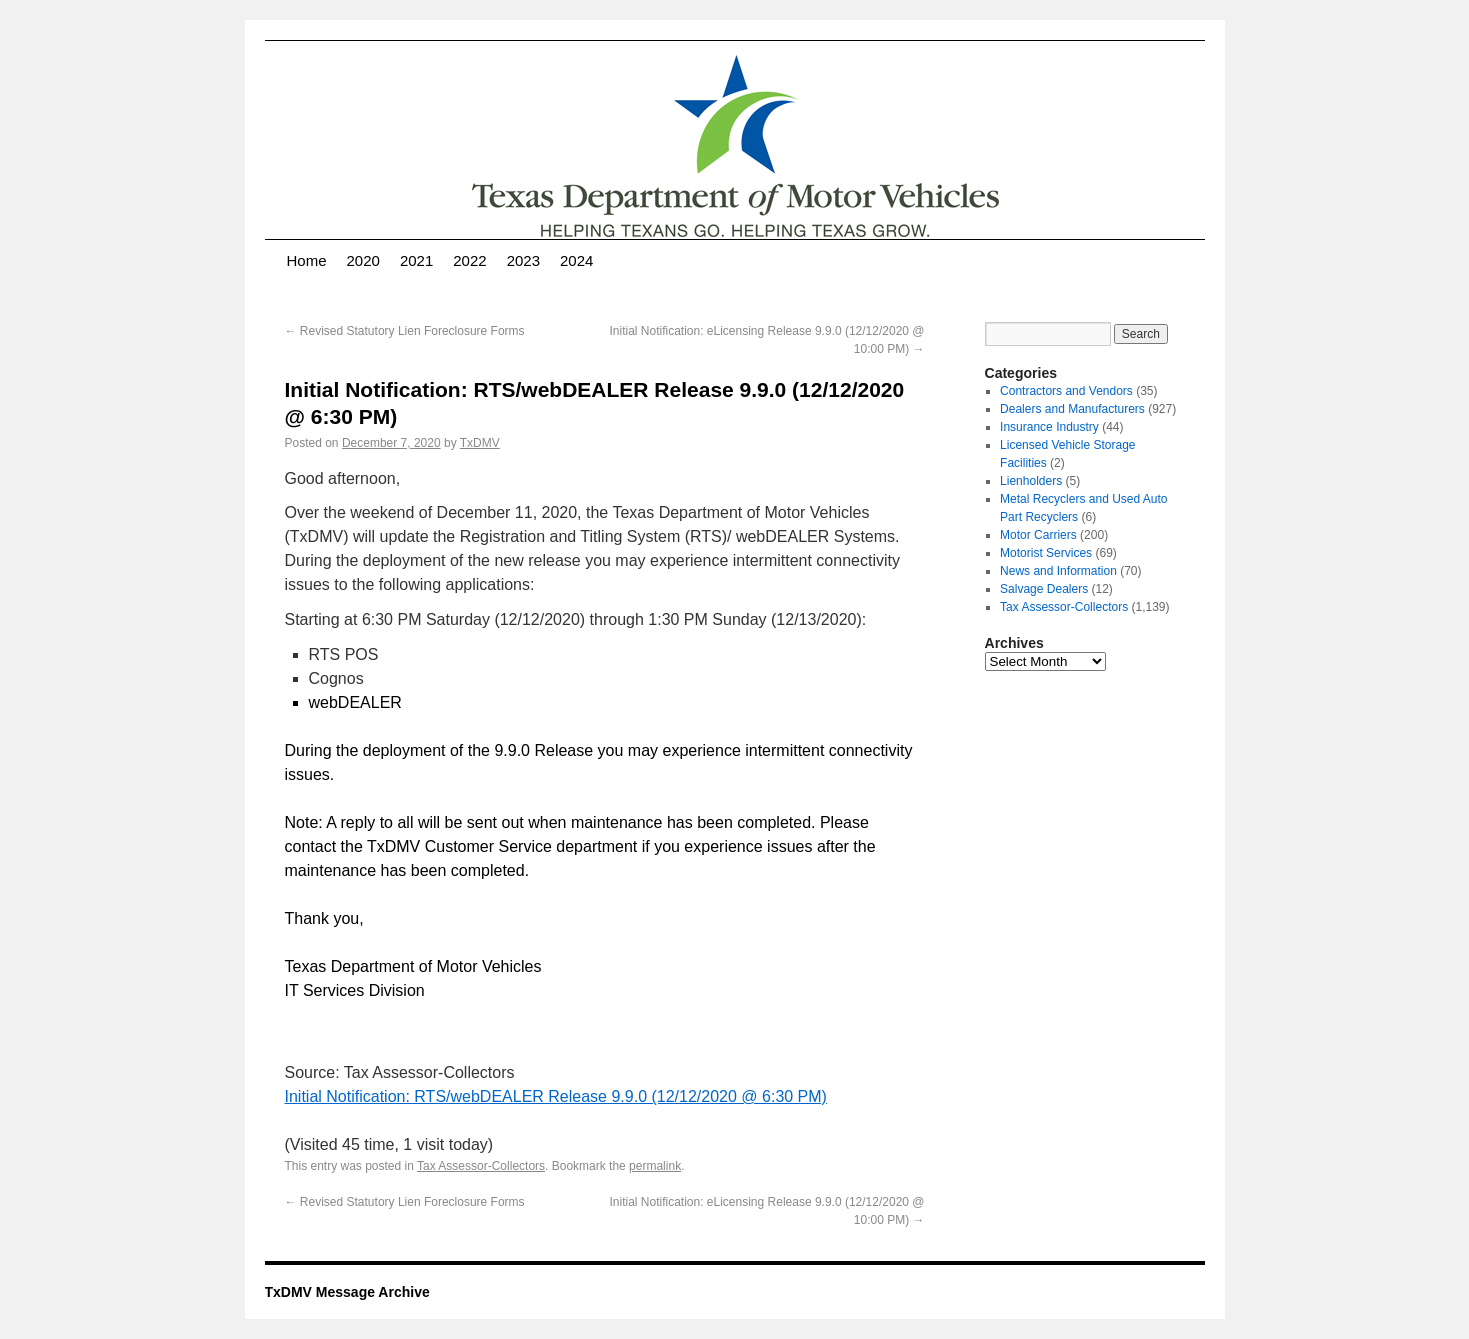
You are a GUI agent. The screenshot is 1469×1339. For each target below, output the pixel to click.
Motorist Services (1046, 553)
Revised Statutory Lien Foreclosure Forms (405, 331)
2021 (416, 260)
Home (307, 260)
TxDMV (480, 443)
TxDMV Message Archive (347, 1292)
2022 (469, 260)
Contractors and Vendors (1066, 391)
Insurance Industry (1049, 427)
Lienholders (1031, 481)
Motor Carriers (1038, 535)
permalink (655, 1166)
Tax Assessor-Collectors (481, 1166)
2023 (523, 260)
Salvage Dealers (1044, 589)
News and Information (1058, 571)
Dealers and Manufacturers (1072, 409)
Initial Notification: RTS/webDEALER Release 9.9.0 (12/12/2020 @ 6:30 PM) (556, 1096)
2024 (576, 260)
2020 (363, 260)
